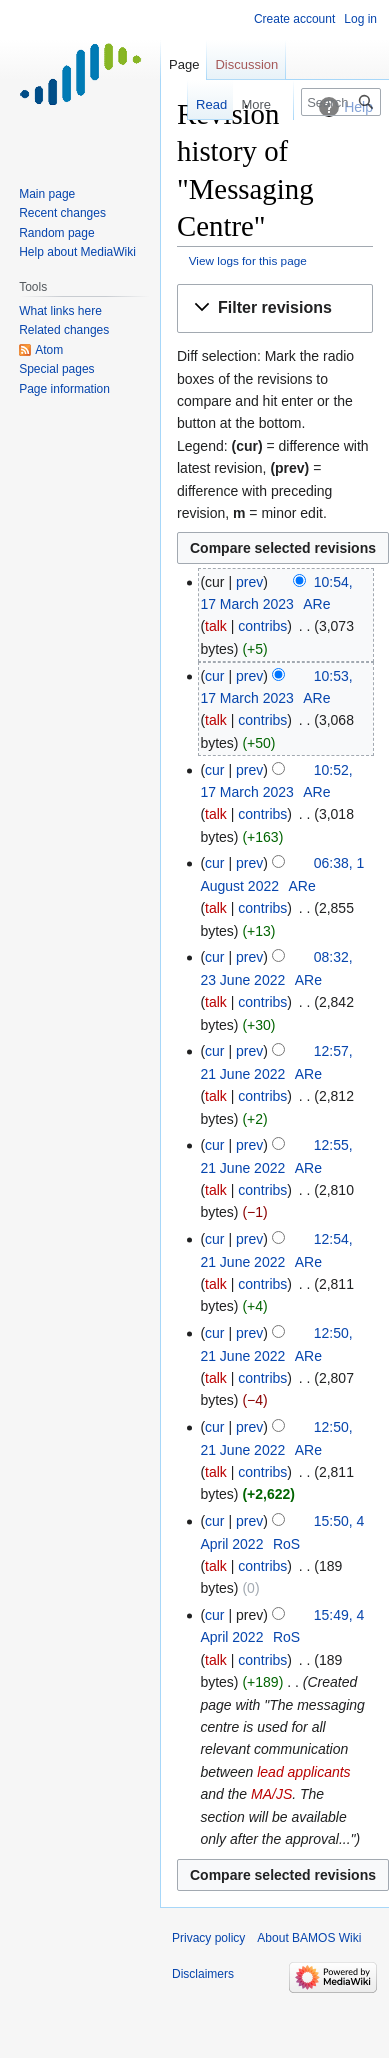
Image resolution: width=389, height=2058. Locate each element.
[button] (275, 308)
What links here (60, 311)
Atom (49, 350)
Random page (56, 233)
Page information (64, 389)
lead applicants (303, 1772)
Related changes (64, 330)
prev (249, 582)
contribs (262, 626)
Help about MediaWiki (77, 252)
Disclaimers (203, 1974)
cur (214, 676)
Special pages (56, 369)
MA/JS (271, 1794)
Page (184, 64)
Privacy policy (208, 1938)
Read (198, 104)
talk (216, 626)
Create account (294, 19)
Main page (47, 194)
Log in (360, 19)
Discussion (246, 64)
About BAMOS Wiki (309, 1938)
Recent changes (62, 213)
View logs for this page (248, 260)
